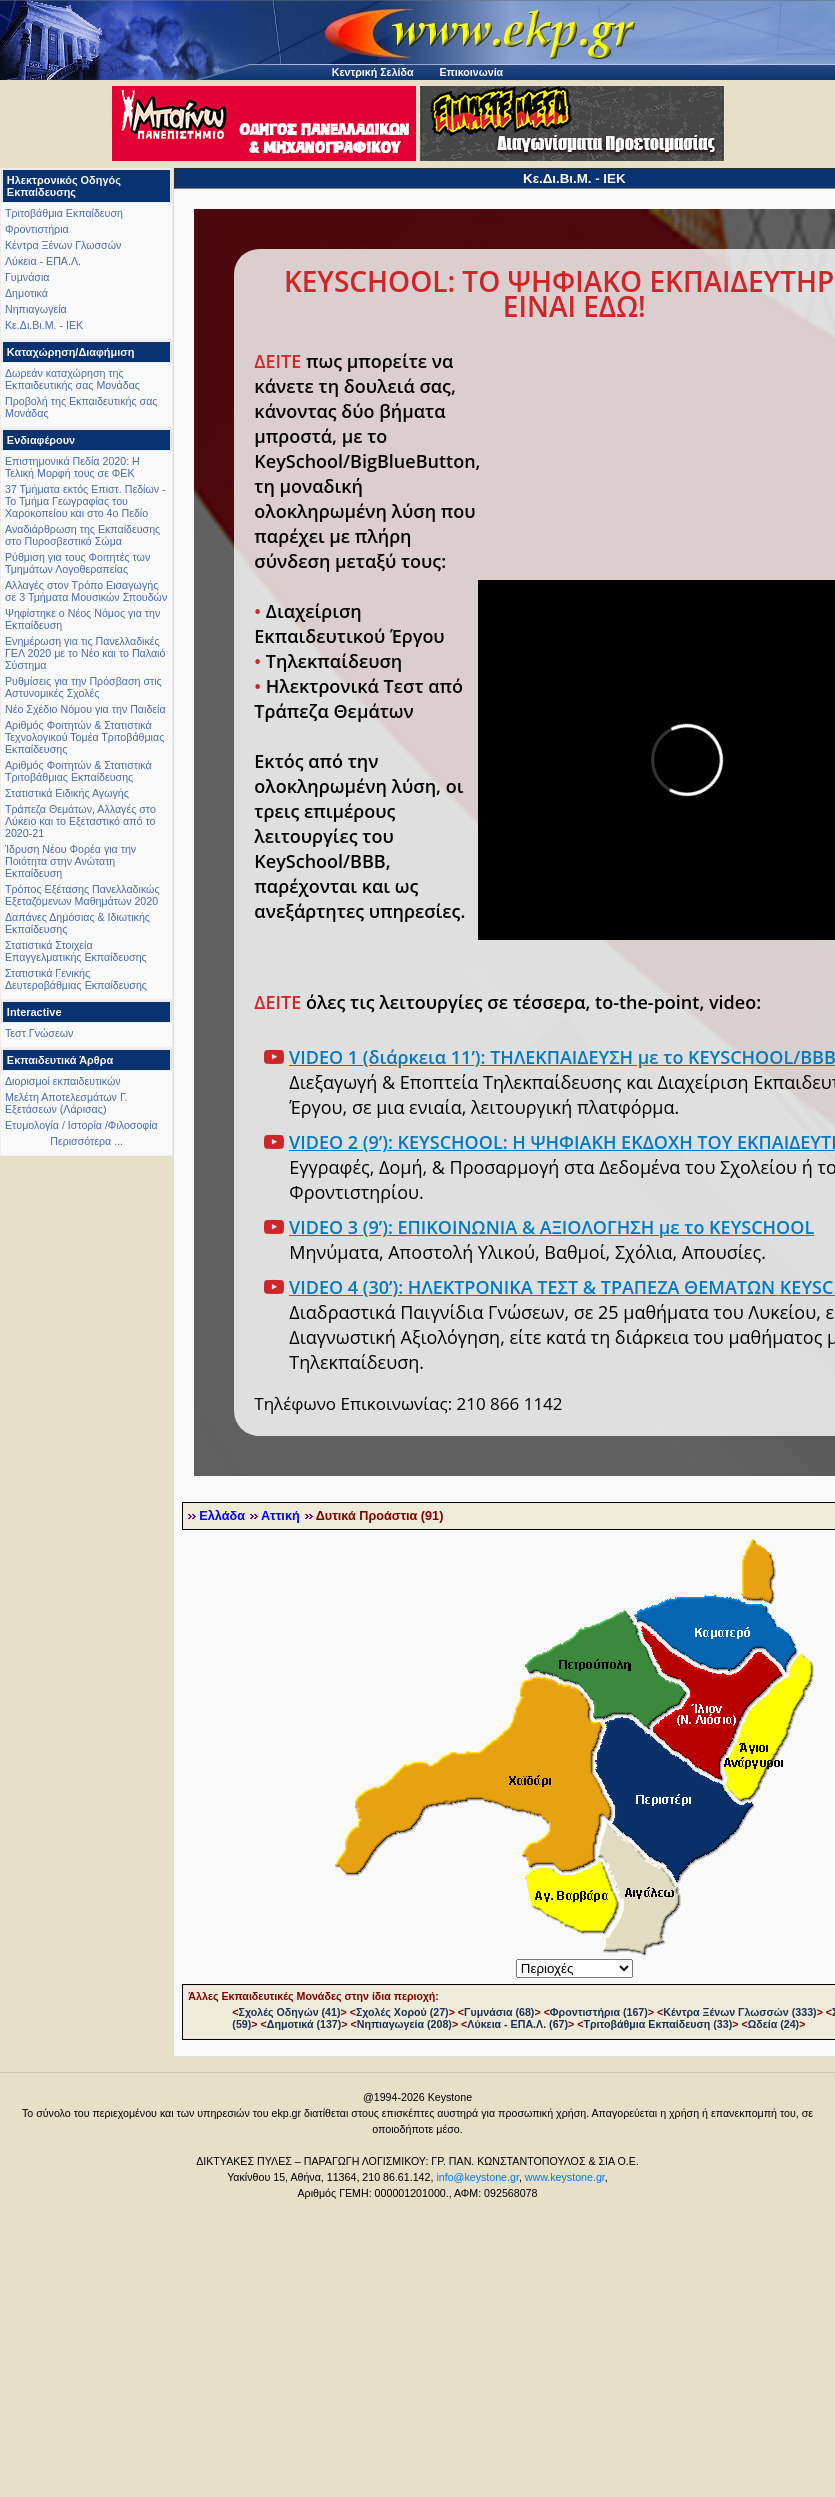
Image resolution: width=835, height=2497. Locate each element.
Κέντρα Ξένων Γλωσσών (63, 245)
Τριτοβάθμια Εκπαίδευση (64, 213)
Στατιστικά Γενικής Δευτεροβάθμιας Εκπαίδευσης (76, 979)
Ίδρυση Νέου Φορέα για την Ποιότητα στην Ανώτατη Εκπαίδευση (70, 861)
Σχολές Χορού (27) (402, 2012)
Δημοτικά (26, 293)
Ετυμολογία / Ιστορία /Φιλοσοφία (81, 1125)
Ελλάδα (222, 1516)
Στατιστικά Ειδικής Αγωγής (67, 793)
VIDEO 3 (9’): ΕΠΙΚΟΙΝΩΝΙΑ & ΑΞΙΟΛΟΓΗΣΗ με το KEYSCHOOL (551, 1227)
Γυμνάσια (27, 277)
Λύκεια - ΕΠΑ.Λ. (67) (517, 2024)
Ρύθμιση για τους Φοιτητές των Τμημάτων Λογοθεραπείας (77, 563)
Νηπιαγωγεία (36, 309)
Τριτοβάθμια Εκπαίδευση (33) (658, 2024)
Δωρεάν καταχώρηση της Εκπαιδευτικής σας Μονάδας (72, 379)
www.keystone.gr (565, 2177)
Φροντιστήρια (37, 229)
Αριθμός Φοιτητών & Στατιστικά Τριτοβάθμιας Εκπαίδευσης (78, 771)
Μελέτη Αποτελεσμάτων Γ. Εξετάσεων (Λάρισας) (66, 1103)
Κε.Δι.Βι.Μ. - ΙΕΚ (44, 325)
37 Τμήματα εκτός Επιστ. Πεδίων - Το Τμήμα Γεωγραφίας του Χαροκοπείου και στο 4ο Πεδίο (85, 501)
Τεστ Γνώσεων (39, 1033)
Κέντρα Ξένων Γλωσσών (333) (739, 2012)
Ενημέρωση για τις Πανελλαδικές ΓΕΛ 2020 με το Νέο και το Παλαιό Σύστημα (85, 653)
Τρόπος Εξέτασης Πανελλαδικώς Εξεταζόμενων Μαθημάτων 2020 (82, 895)
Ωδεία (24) (774, 2024)
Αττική (280, 1516)
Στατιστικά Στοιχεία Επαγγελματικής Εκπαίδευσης (76, 951)
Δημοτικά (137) (304, 2024)
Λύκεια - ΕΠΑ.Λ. (43, 261)
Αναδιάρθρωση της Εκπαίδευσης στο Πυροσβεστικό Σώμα (82, 535)
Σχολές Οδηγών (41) (290, 2012)
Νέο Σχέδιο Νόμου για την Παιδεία (85, 709)
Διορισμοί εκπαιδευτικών (63, 1081)
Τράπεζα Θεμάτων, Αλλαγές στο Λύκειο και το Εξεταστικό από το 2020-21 (80, 821)
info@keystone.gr (477, 2177)
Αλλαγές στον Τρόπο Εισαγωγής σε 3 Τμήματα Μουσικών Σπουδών (86, 591)
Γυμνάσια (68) (499, 2012)
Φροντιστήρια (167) (599, 2012)
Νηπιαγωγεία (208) (404, 2024)
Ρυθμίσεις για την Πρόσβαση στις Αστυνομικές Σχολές (83, 687)
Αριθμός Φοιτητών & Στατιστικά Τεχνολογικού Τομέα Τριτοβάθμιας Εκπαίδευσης (84, 737)
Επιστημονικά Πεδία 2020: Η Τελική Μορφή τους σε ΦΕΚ (72, 467)
